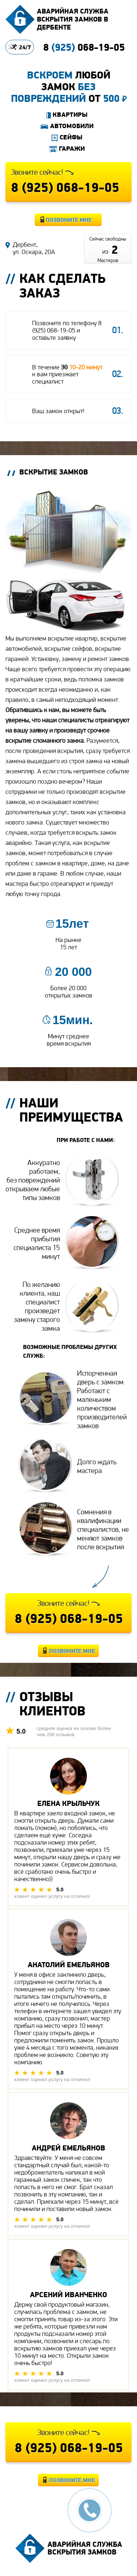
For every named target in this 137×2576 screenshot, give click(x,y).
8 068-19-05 (84, 47)
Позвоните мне (69, 219)
